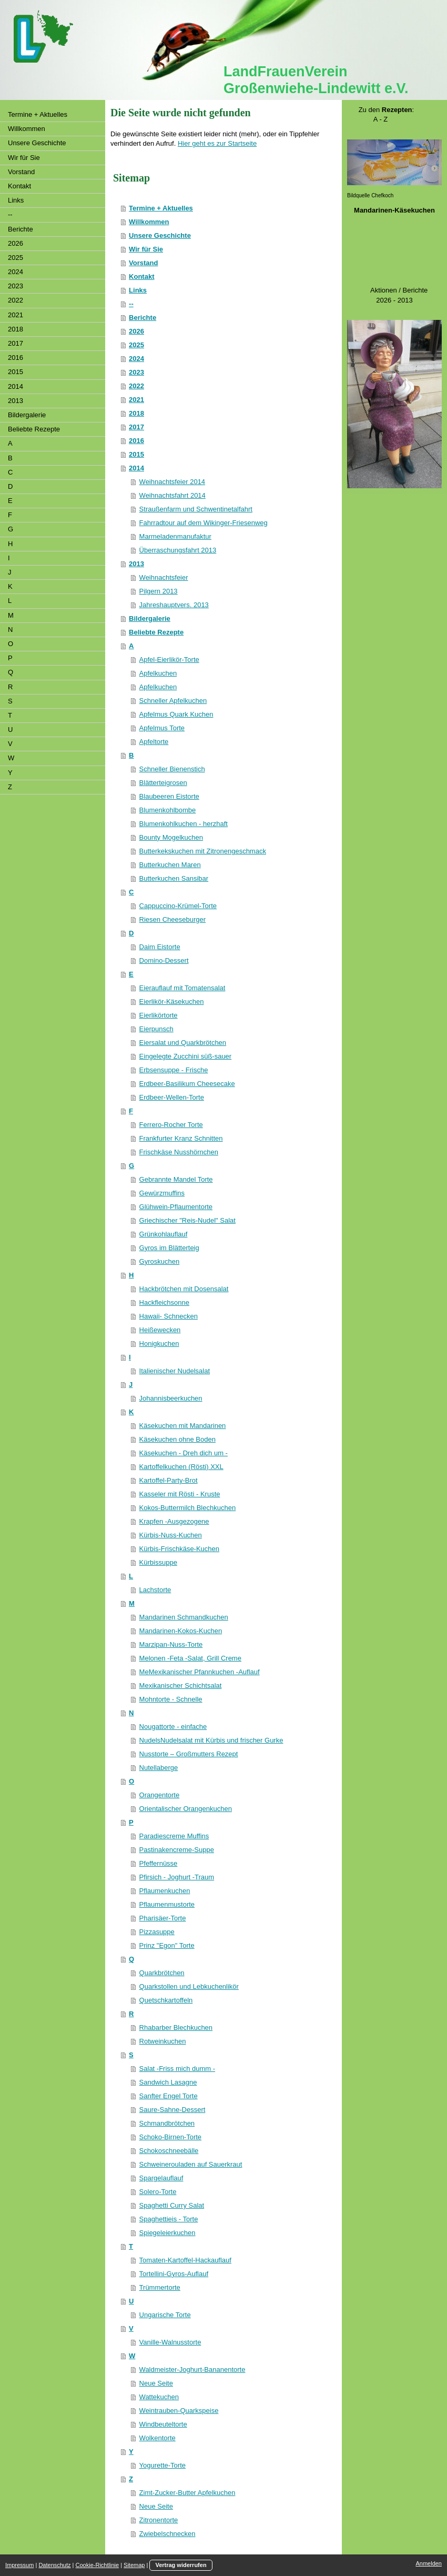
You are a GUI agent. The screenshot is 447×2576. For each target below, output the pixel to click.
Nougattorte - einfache (173, 1726)
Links (138, 290)
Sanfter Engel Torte (168, 2096)
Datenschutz (54, 2565)
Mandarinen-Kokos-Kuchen (180, 1631)
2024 (136, 359)
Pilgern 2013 (158, 591)
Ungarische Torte (165, 2315)
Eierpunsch (156, 1029)
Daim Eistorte (159, 947)
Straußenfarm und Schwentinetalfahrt (195, 509)
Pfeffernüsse (158, 1863)
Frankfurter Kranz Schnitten (181, 1138)
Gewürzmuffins (162, 1193)
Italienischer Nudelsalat (174, 1371)
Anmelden (428, 2563)
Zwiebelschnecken (167, 2534)
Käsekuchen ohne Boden (177, 1439)
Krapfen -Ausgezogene (174, 1521)
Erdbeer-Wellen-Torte (171, 1097)
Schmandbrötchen (167, 2123)
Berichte (142, 317)
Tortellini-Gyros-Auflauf (174, 2274)
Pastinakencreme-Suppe (176, 1850)
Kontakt (141, 276)
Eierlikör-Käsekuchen (171, 1001)
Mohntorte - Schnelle (170, 1699)
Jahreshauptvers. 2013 (174, 605)
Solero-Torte (158, 2192)
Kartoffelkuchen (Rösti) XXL (181, 1467)
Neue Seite (156, 2383)
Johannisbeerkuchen (170, 1398)
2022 (136, 386)
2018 (136, 413)
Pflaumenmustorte (167, 1904)
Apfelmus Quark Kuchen (176, 714)
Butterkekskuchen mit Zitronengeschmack (202, 851)
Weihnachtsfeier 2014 (172, 482)
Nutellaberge (158, 1768)
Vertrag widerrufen (180, 2565)
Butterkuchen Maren (170, 865)
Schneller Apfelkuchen (173, 701)
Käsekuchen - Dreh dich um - (183, 1453)
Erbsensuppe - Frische (173, 1070)
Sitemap (134, 2565)
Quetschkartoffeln (166, 2000)
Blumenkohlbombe (167, 810)
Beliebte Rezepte (156, 632)
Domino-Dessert (164, 960)
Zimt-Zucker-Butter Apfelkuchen (187, 2493)
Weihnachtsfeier (163, 577)
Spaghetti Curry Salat (172, 2205)
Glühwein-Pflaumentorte (175, 1207)
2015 (136, 454)
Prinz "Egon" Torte (167, 1945)
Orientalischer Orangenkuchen (185, 1809)
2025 (136, 345)
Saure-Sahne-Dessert (172, 2110)
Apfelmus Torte (162, 728)
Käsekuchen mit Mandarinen (182, 1426)
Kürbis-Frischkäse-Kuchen (179, 1549)
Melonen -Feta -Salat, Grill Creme (190, 1658)
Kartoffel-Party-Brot (168, 1480)
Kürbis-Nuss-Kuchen (170, 1535)
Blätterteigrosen (163, 783)
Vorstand (143, 263)
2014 (136, 468)
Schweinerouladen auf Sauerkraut (190, 2164)
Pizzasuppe (157, 1932)
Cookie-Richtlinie (97, 2565)
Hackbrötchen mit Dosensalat (184, 1289)
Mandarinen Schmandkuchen (183, 1617)
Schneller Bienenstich (172, 769)
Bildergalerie (149, 618)
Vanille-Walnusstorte (170, 2342)
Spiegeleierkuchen (167, 2233)
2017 (136, 427)
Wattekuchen (159, 2397)
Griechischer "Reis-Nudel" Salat (187, 1220)
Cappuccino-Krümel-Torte (178, 906)
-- (131, 304)
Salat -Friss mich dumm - (177, 2068)
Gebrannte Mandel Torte (176, 1179)
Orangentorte (159, 1795)
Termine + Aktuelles (161, 208)
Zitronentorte (158, 2520)
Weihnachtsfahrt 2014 (172, 495)
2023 (136, 372)
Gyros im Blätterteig (169, 1248)
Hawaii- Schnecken (168, 1316)
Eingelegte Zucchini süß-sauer (185, 1056)
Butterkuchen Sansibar (174, 878)
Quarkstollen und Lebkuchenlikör (189, 1986)
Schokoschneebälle (169, 2151)
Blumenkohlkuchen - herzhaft (183, 824)
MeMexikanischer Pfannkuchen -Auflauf (199, 1672)
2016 (136, 441)
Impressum (19, 2565)
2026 (136, 331)
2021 (136, 400)
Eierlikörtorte (158, 1015)
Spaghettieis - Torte (168, 2219)
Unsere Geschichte (160, 235)
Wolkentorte (157, 2438)
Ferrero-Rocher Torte (171, 1125)
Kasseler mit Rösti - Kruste (179, 1494)
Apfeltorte (154, 742)
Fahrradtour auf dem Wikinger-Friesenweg (203, 523)
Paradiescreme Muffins (174, 1836)
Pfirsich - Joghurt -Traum (177, 1877)
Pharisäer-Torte (162, 1918)
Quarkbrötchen (162, 1973)
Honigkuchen (159, 1343)
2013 (136, 564)
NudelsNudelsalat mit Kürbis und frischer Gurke (211, 1740)
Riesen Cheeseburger (172, 919)
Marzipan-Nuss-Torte (171, 1644)
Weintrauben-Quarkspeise (179, 2410)
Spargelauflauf (161, 2178)
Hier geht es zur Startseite (217, 143)
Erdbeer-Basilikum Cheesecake (187, 1084)
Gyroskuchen (159, 1261)
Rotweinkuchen (162, 2041)
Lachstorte (155, 1590)
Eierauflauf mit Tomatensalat (182, 988)
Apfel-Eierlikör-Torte (169, 659)
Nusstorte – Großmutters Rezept (188, 1754)
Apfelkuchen (158, 673)
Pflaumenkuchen (164, 1891)
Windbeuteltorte (163, 2424)
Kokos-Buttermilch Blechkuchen (187, 1508)
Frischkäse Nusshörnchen (178, 1152)
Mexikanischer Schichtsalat (180, 1685)
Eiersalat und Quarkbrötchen (182, 1042)
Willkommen (149, 222)
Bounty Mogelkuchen (171, 837)
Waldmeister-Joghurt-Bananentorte (192, 2369)
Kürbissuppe (158, 1562)
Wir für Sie (146, 249)
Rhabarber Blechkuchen (175, 2027)
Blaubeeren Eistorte (169, 796)
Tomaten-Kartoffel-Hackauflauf (185, 2260)
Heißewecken (160, 1330)
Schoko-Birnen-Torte (170, 2137)
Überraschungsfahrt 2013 (178, 550)
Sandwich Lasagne (168, 2082)
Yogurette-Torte (162, 2465)
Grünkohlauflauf (163, 1234)
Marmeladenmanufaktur (175, 536)
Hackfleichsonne (164, 1302)
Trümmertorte (159, 2287)
